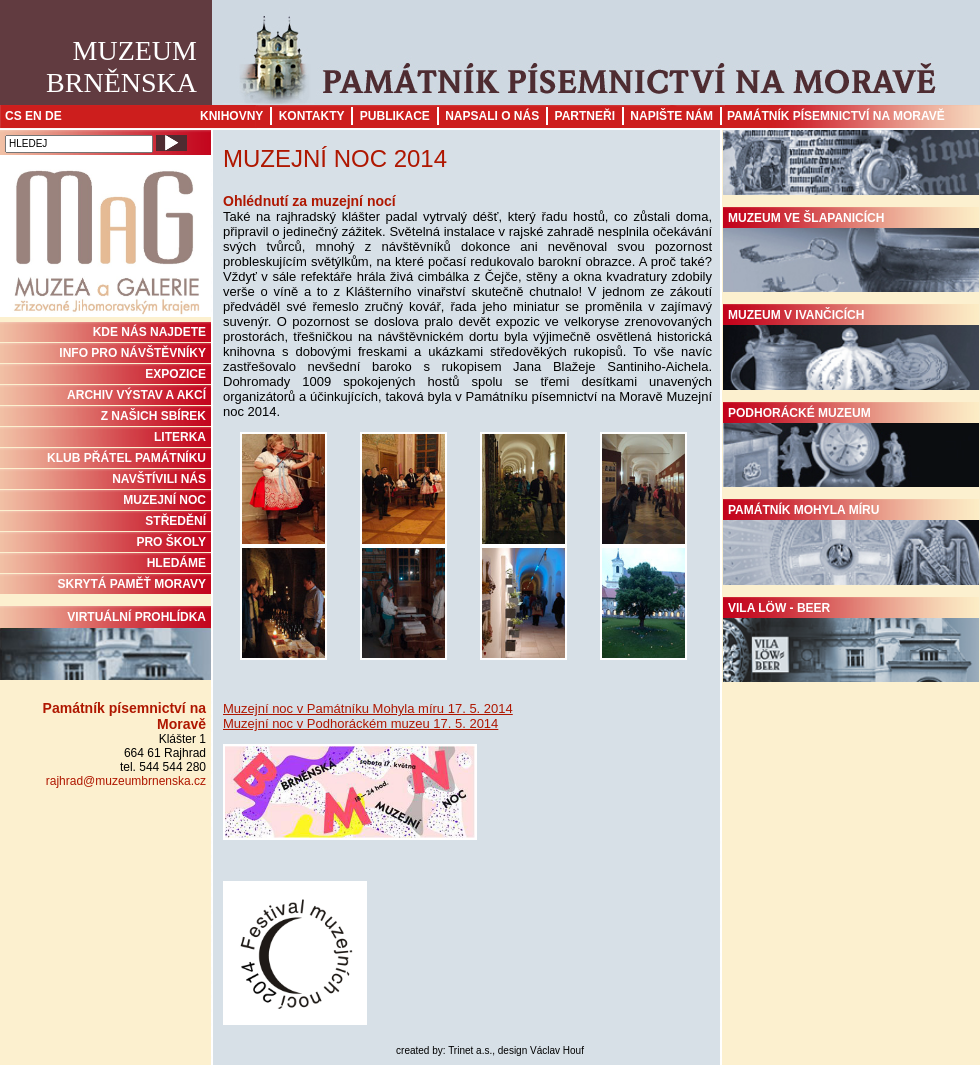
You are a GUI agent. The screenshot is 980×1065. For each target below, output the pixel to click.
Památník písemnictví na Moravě (836, 116)
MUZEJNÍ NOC (164, 500)
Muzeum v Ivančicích (851, 349)
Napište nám (671, 116)
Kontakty (312, 116)
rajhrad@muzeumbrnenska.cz (126, 781)
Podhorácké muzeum (851, 447)
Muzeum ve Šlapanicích (851, 252)
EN (33, 116)
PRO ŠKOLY (171, 542)
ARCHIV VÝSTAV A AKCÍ (136, 395)
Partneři (585, 116)
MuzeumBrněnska (121, 66)
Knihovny (231, 116)
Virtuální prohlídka (105, 645)
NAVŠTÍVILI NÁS (159, 479)
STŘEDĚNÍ (175, 521)
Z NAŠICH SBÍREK (153, 416)
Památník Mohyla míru (851, 544)
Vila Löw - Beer (851, 642)
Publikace (395, 116)
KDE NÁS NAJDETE (149, 332)
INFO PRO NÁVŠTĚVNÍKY (132, 353)
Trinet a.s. (470, 1050)
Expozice (175, 374)
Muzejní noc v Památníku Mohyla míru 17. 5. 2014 (368, 708)
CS (13, 116)
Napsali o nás (492, 116)
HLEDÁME (176, 563)
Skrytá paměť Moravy (132, 584)
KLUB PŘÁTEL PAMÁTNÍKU (126, 458)
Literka (180, 437)
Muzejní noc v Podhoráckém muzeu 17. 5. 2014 (360, 723)
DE (53, 116)
